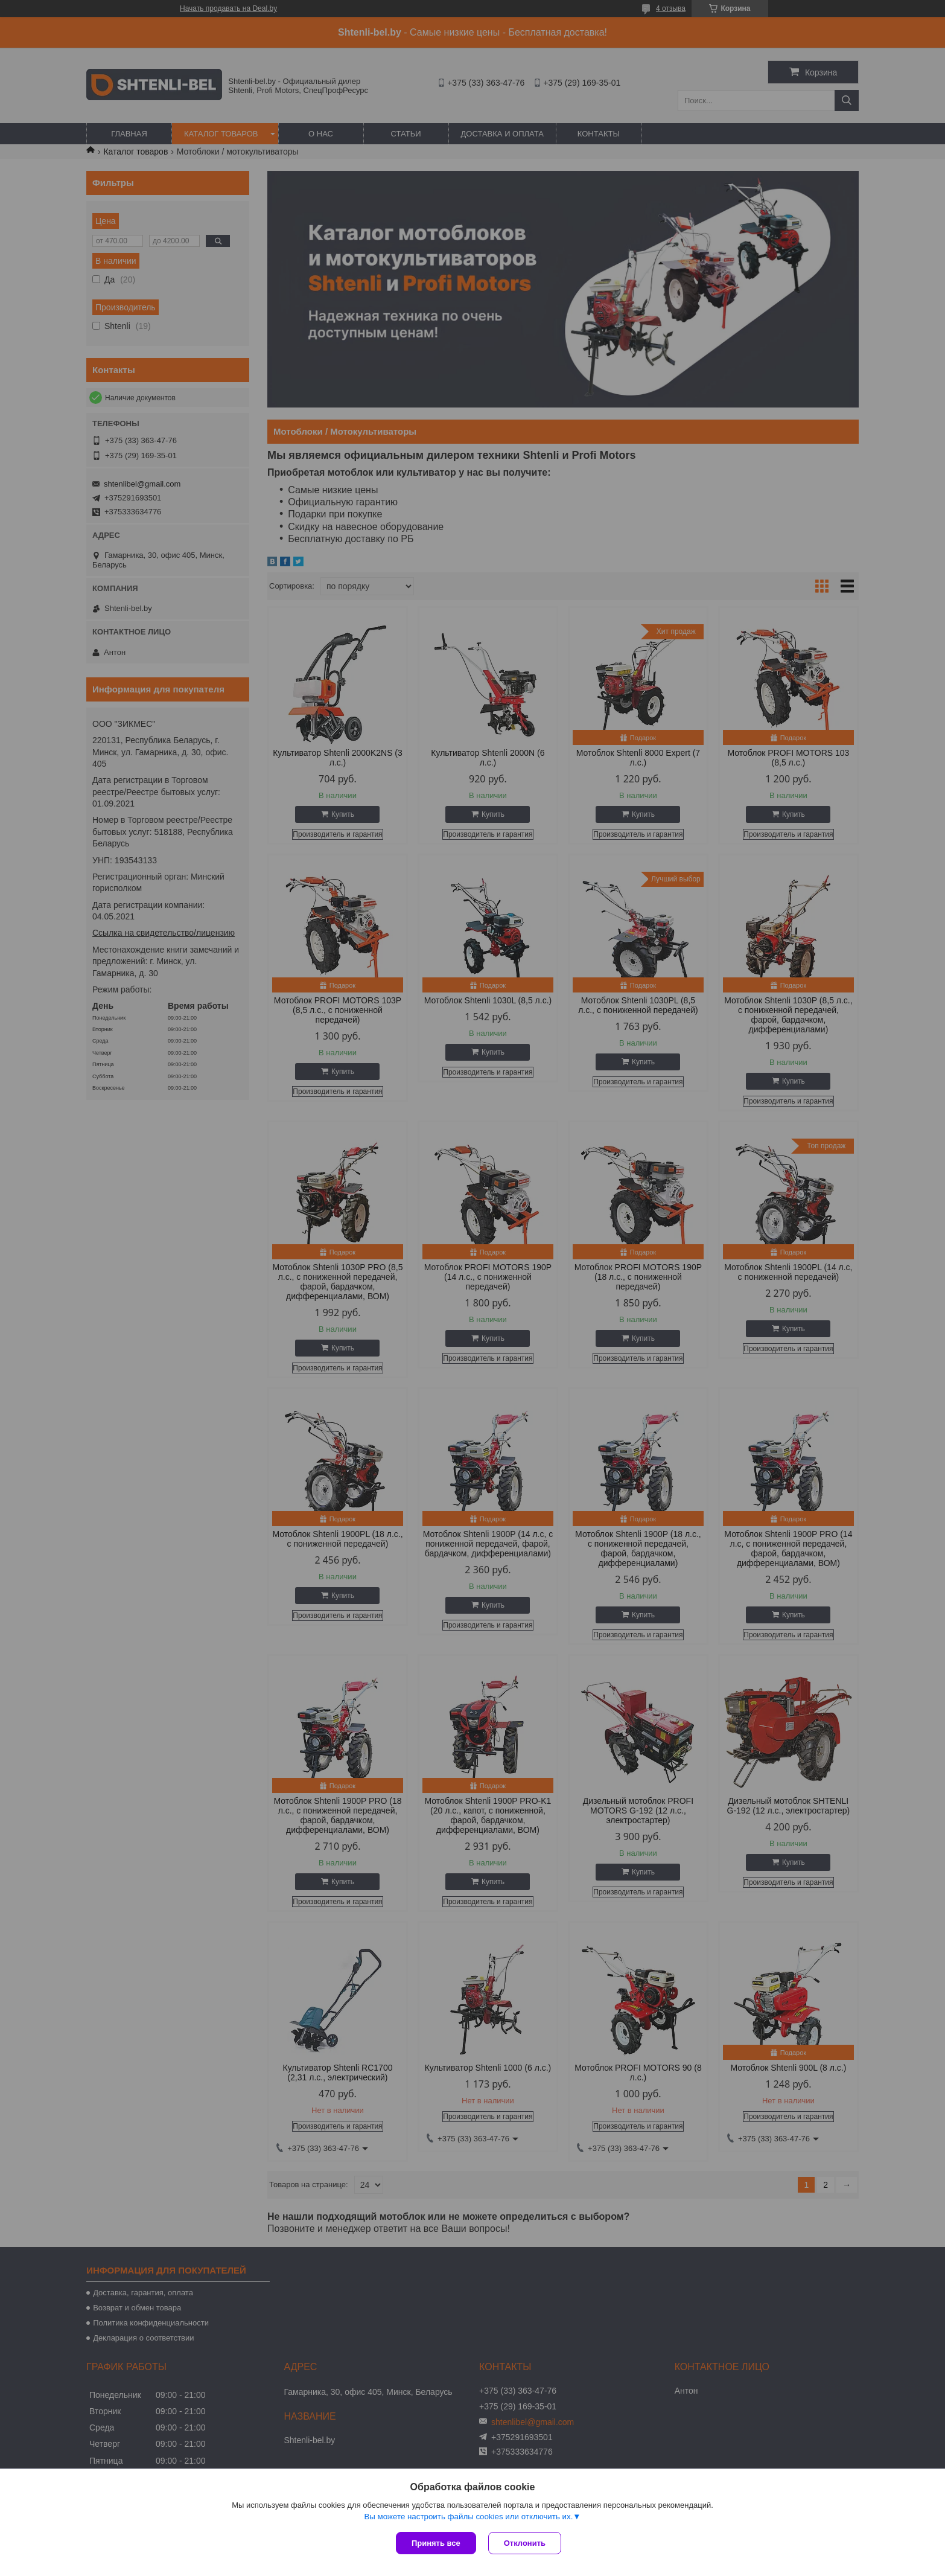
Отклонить (525, 2543)
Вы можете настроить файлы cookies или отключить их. (468, 2516)
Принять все (436, 2543)
